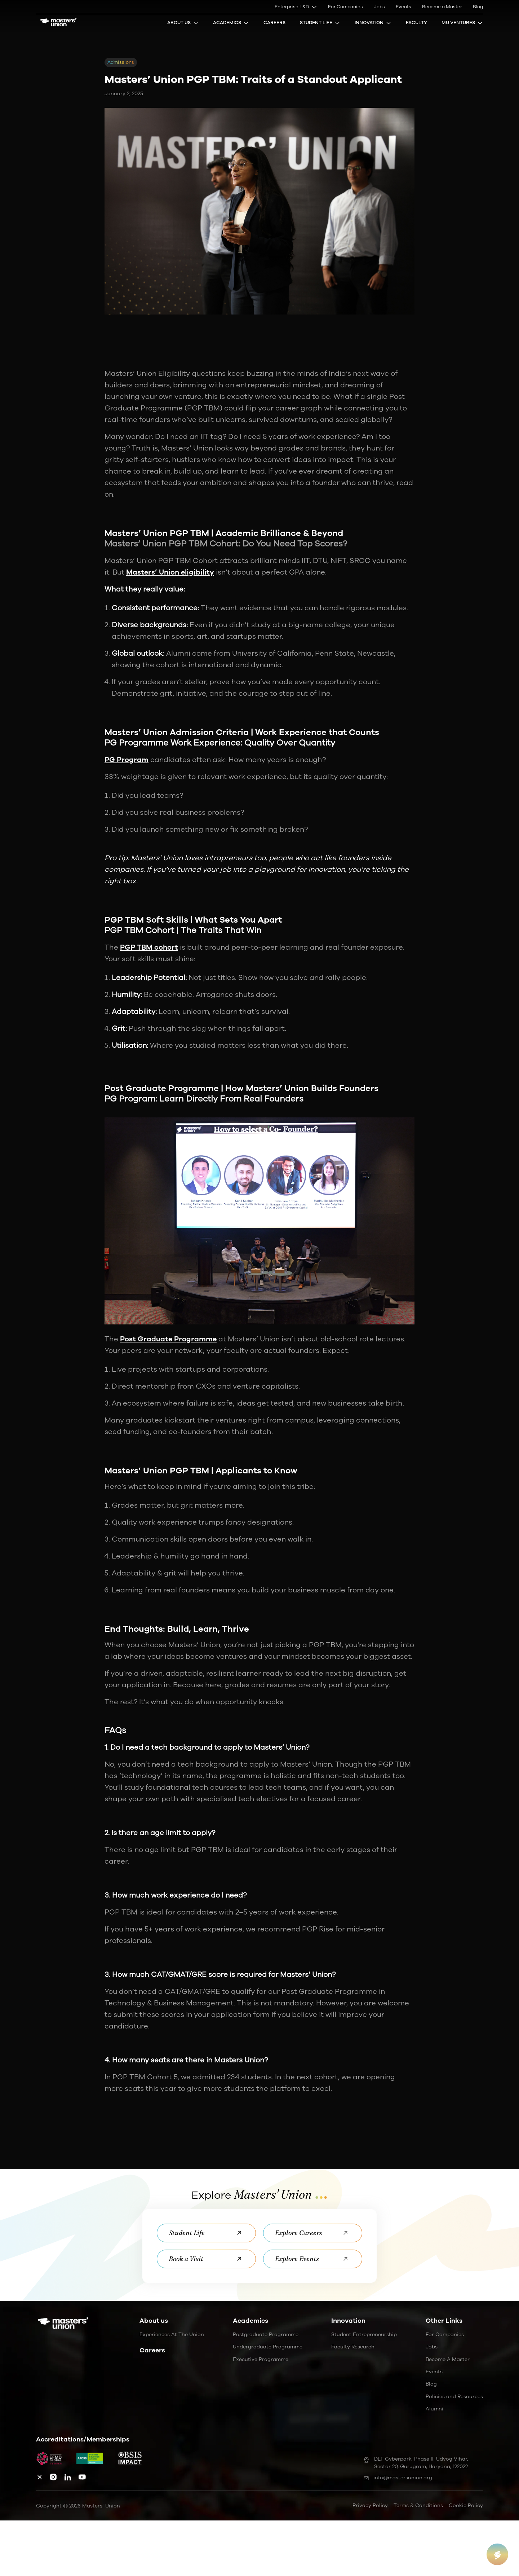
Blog (478, 7)
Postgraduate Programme (265, 2334)
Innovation (373, 22)
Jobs (379, 7)
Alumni (434, 2408)
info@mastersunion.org (397, 2477)
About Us (183, 22)
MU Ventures (462, 22)
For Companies (345, 7)
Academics (231, 22)
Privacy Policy (370, 2505)
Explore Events (312, 2259)
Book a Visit (206, 2259)
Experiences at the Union (171, 2334)
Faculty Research (352, 2346)
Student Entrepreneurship (364, 2334)
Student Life (320, 22)
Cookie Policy (466, 2505)
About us (153, 2320)
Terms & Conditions (418, 2505)
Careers (274, 22)
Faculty (416, 22)
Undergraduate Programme (267, 2346)
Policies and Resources (454, 2396)
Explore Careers (312, 2233)
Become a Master (442, 7)
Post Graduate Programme (168, 1339)
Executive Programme (260, 2359)
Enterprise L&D (296, 7)
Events (403, 7)
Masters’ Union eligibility (170, 572)
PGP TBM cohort (149, 947)
